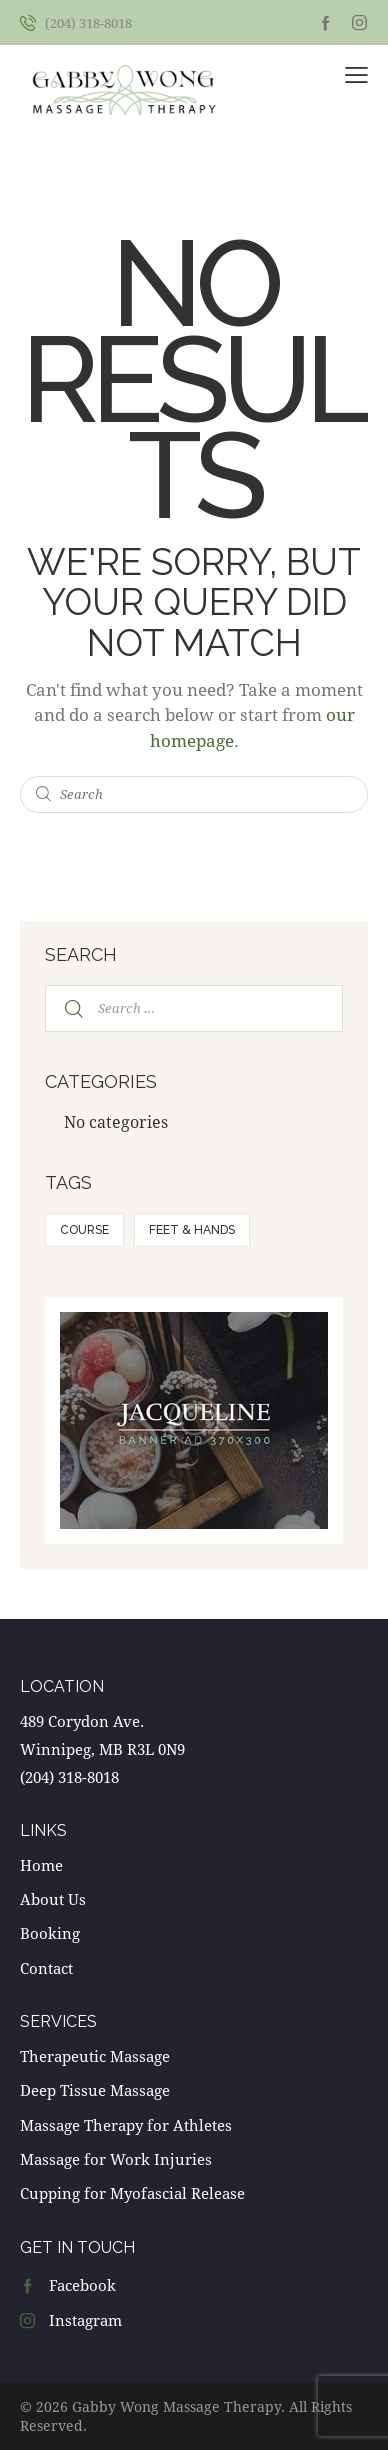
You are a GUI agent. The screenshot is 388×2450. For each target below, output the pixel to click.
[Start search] (44, 794)
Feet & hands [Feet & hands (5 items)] (192, 1230)
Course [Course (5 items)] (84, 1230)
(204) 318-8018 (69, 1777)
